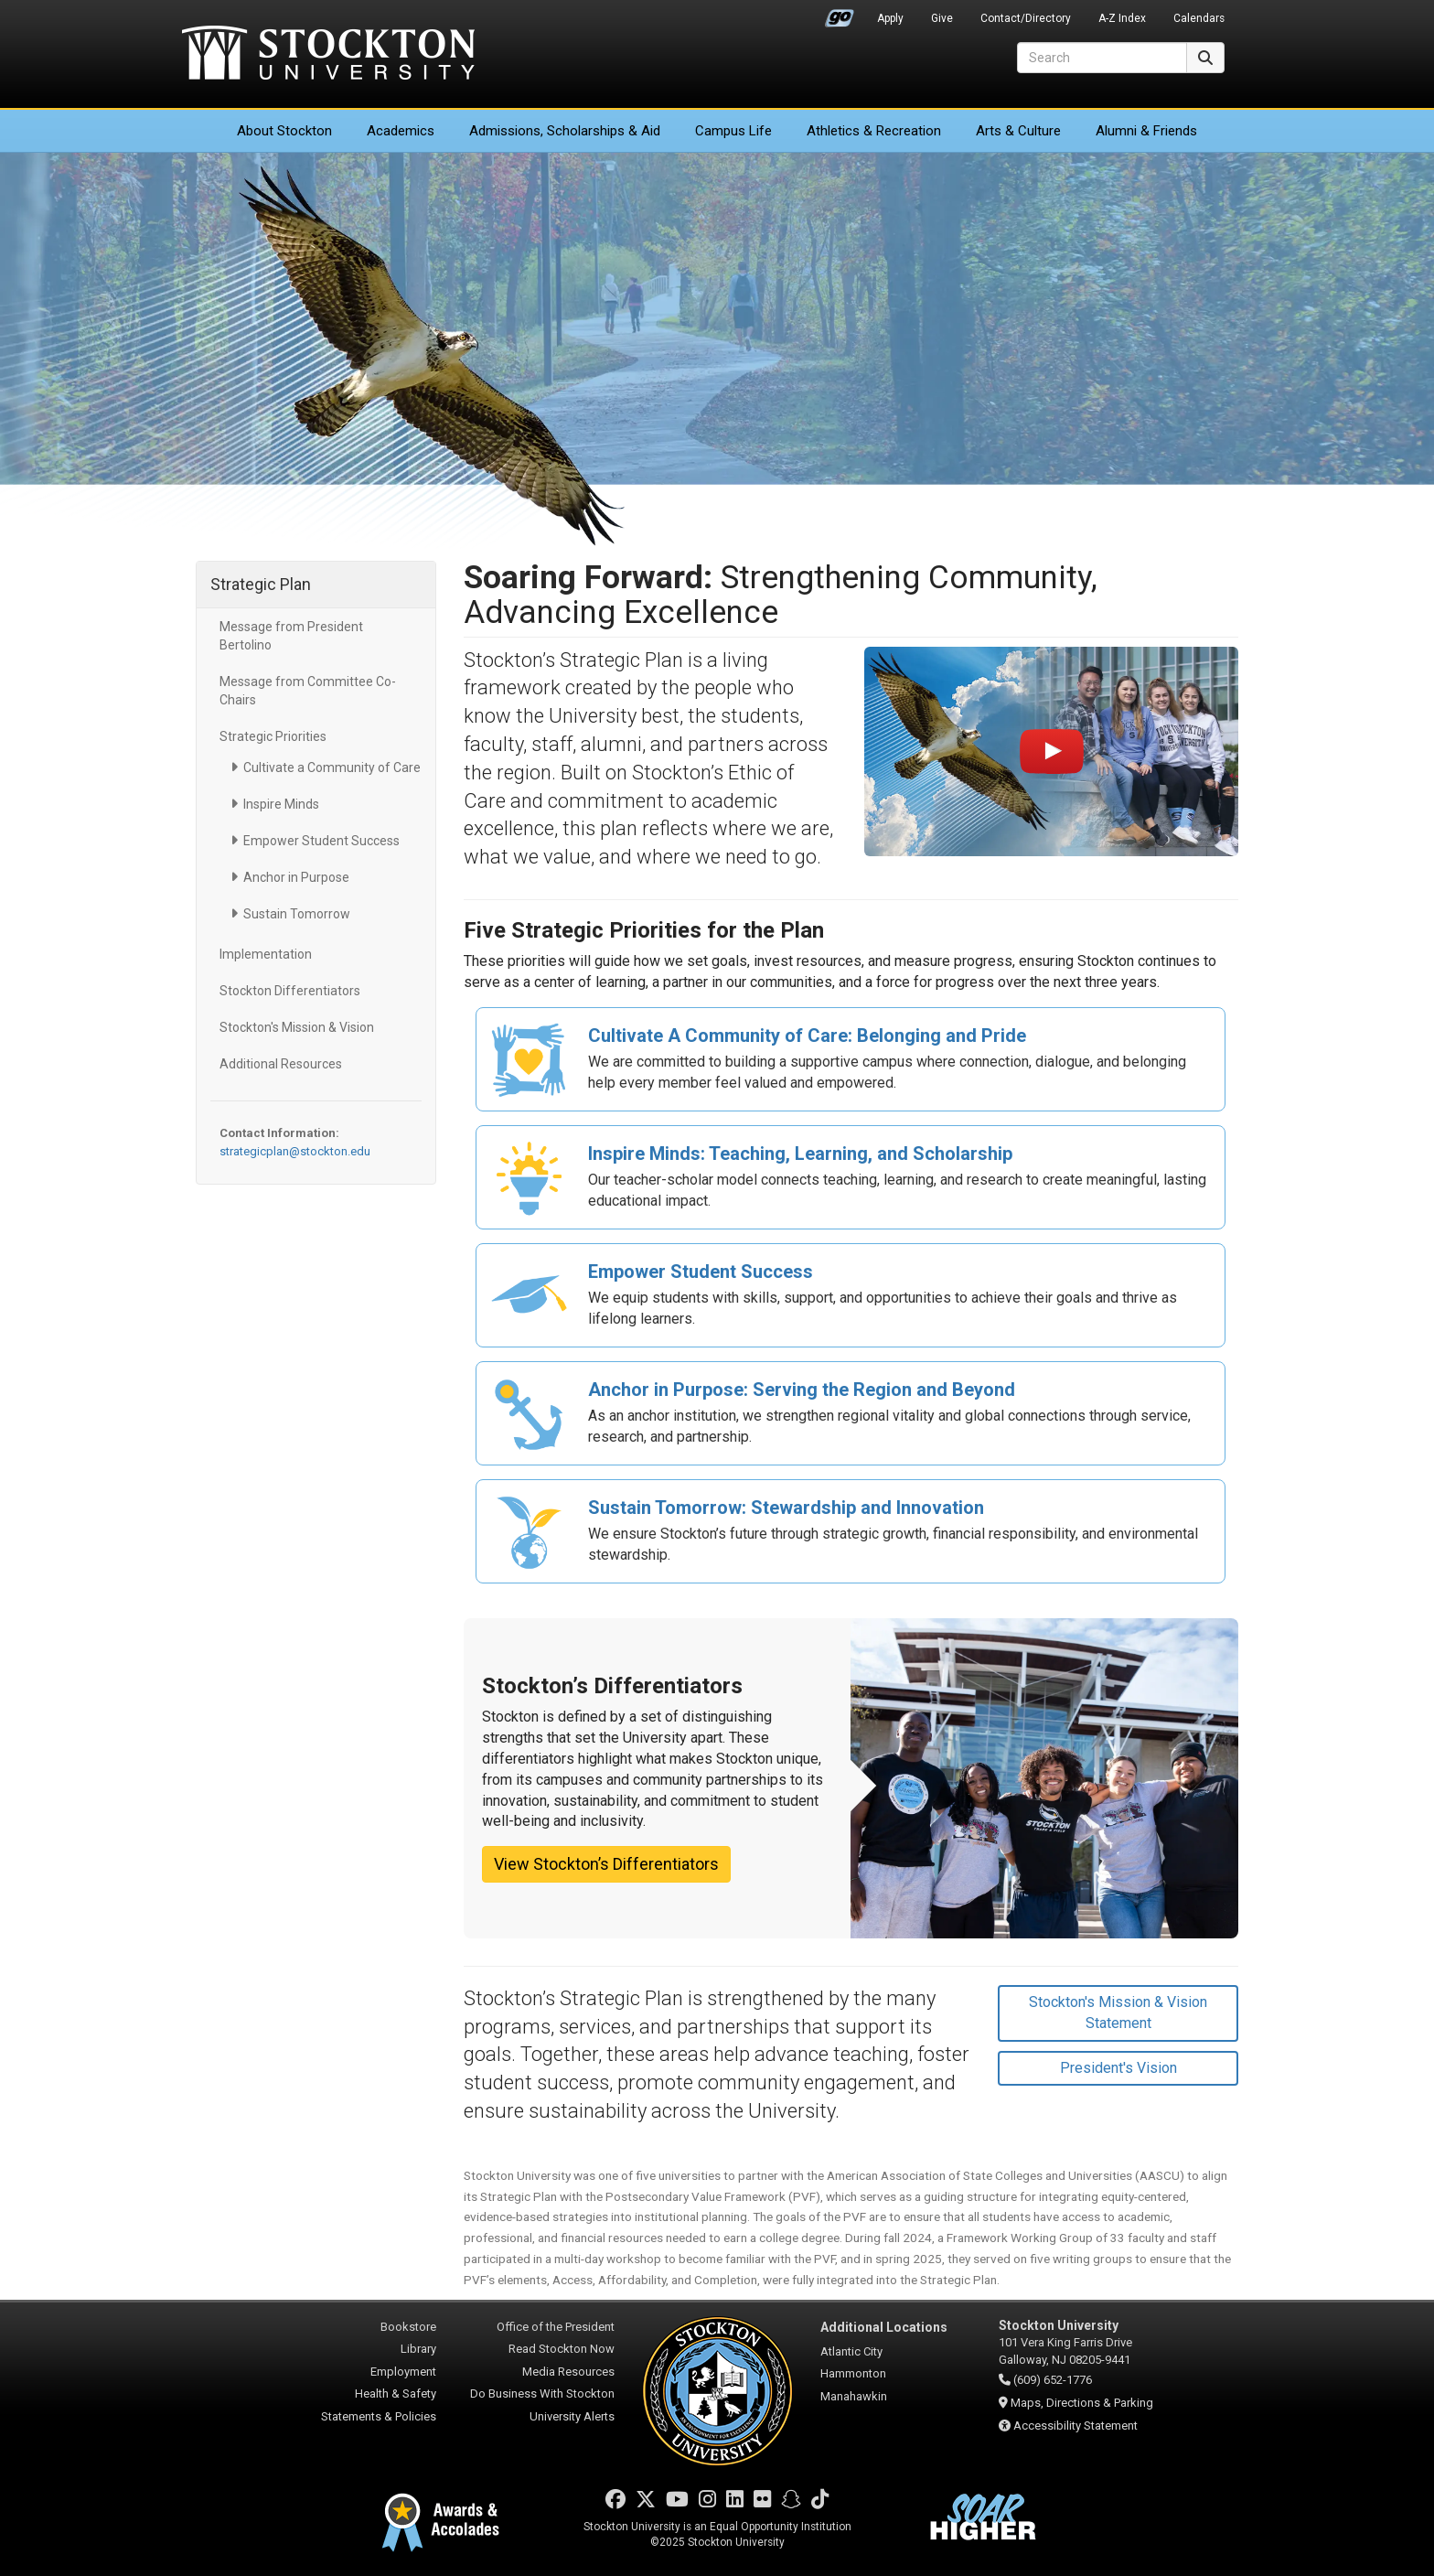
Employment (403, 2371)
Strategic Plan (260, 584)
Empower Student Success (321, 840)
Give (942, 18)
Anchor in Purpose (296, 877)
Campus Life (733, 131)
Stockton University (328, 55)
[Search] (1102, 57)
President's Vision (1118, 2068)
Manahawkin (853, 2396)
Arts (1018, 131)
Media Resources (568, 2371)
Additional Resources (280, 1064)
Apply (890, 18)
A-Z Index (1122, 18)
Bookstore (408, 2327)
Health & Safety (395, 2393)
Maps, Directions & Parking (1082, 2403)
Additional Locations (883, 2327)
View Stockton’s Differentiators (606, 1863)
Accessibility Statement (1075, 2425)
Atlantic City (851, 2351)
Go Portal (839, 13)
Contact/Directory (1025, 18)
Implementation (265, 954)
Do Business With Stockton (542, 2393)
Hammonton (853, 2373)
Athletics (874, 131)
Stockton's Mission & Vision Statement (1118, 2012)
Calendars (1199, 18)
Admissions (564, 131)
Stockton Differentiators (289, 990)
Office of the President (556, 2327)
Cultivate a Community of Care (332, 767)
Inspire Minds (281, 804)
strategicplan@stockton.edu (294, 1151)
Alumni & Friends (1146, 131)
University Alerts (572, 2416)
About (284, 131)
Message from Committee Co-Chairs (307, 690)
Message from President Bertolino (291, 635)
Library (418, 2349)
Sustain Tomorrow (296, 914)
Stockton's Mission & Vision (296, 1027)
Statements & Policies (378, 2416)
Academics (400, 131)
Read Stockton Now (561, 2349)
